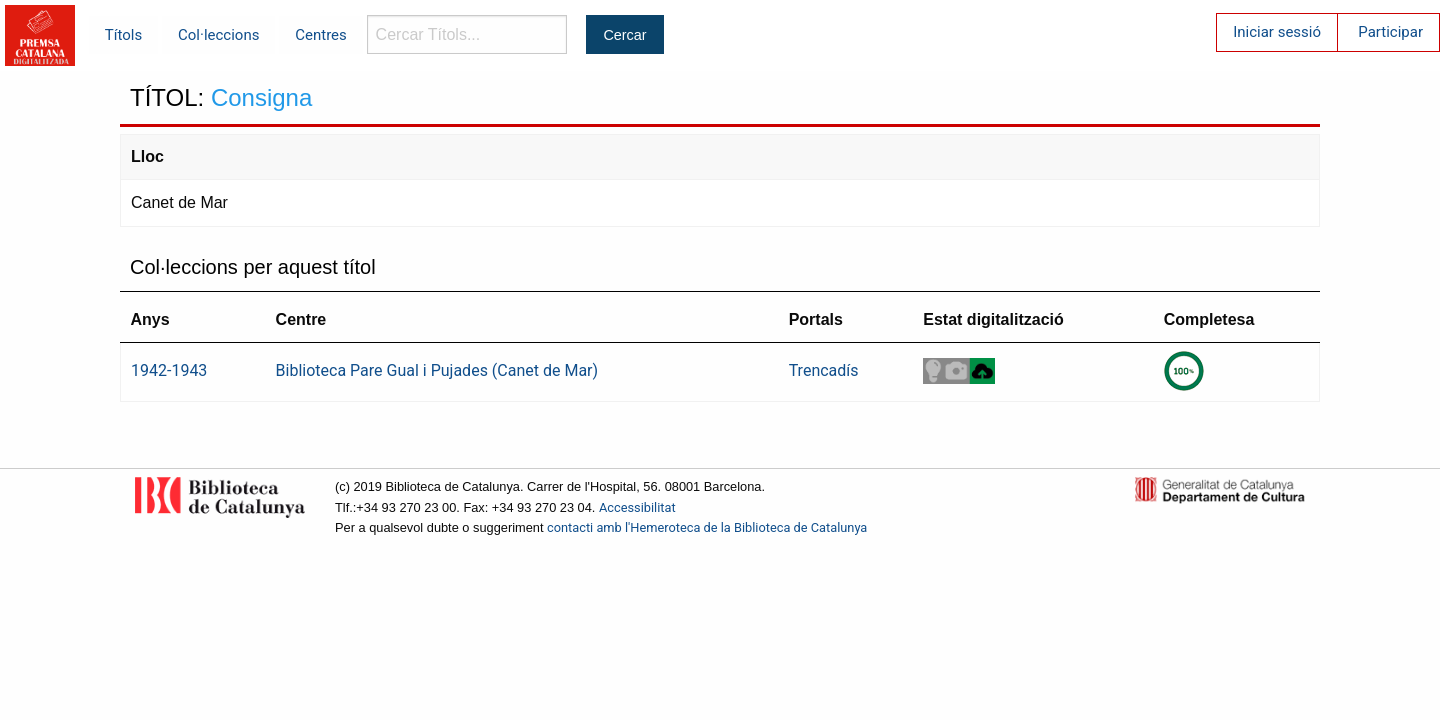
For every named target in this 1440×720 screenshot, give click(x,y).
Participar (1390, 32)
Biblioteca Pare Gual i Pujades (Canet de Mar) (437, 370)
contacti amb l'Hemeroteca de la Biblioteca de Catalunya (707, 527)
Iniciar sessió (1277, 32)
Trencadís (824, 370)
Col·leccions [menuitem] (218, 35)
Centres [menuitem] (321, 35)
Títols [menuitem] (123, 35)
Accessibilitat (637, 507)
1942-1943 (169, 370)
